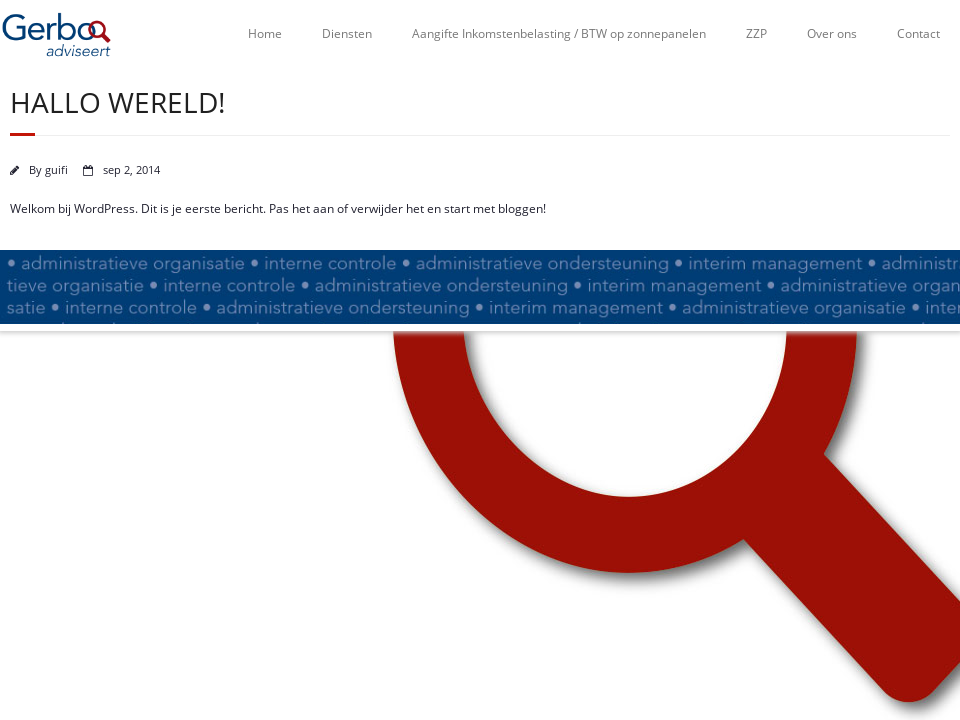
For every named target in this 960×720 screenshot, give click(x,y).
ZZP (756, 33)
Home (265, 33)
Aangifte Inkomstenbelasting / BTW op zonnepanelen (559, 33)
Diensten (347, 33)
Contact (918, 33)
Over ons (832, 33)
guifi (56, 169)
